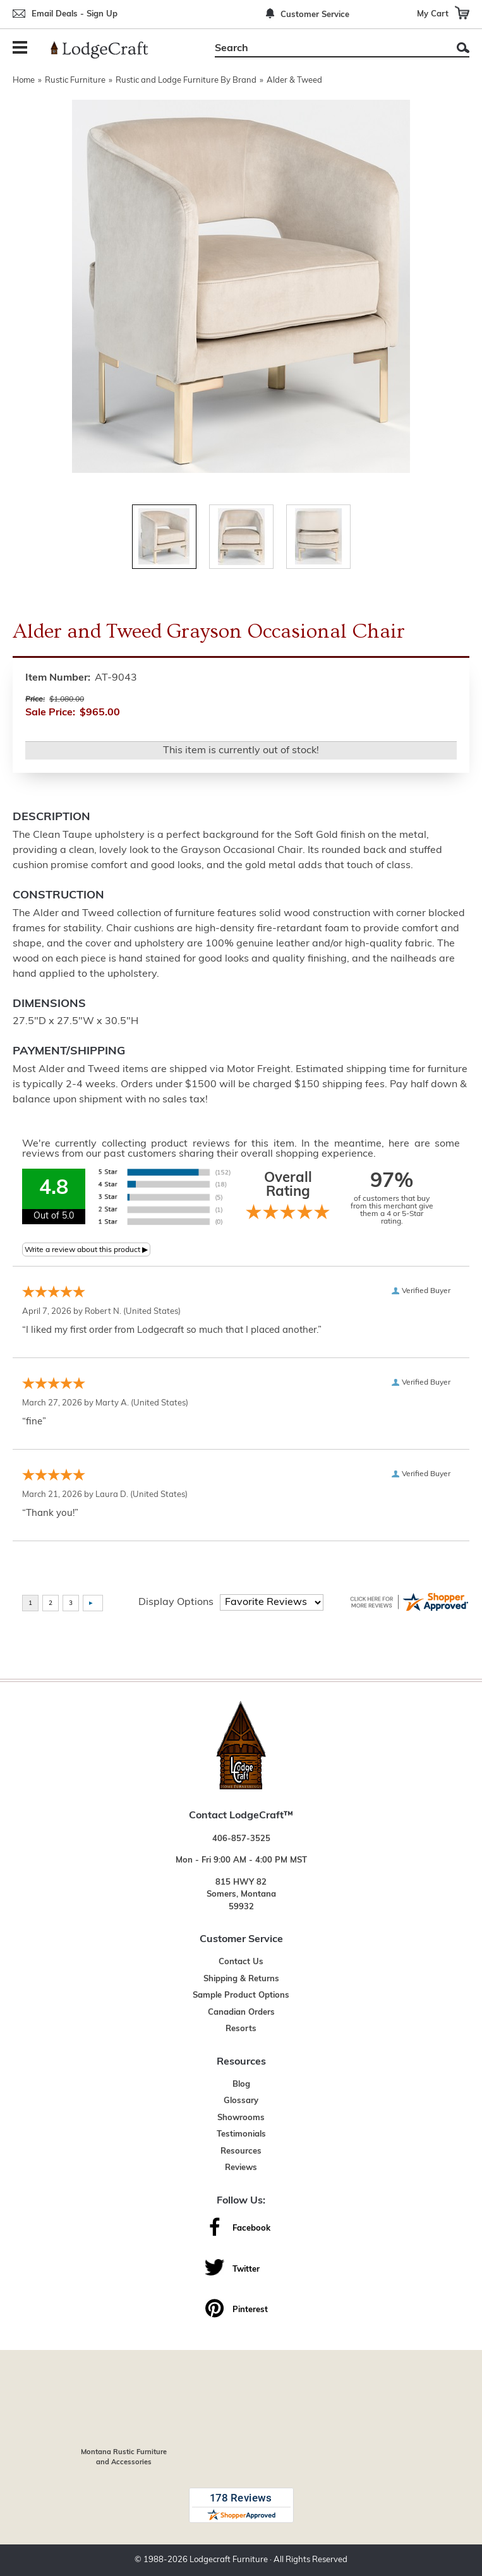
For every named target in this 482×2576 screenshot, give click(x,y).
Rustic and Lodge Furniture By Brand (186, 80)
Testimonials (241, 2134)
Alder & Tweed (294, 80)
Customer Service (314, 15)
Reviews (241, 2168)
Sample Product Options (241, 1995)
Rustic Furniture (75, 80)
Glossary (241, 2101)
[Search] (328, 48)
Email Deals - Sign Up (74, 14)
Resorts (241, 2029)
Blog (241, 2084)
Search (463, 47)
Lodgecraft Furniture (229, 2560)
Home (24, 80)
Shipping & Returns (241, 1979)
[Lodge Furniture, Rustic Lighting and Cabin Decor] (107, 50)
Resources (241, 2151)
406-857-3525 (241, 1839)
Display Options (176, 1602)
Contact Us (241, 1962)
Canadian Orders (241, 2012)
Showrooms (241, 2118)
